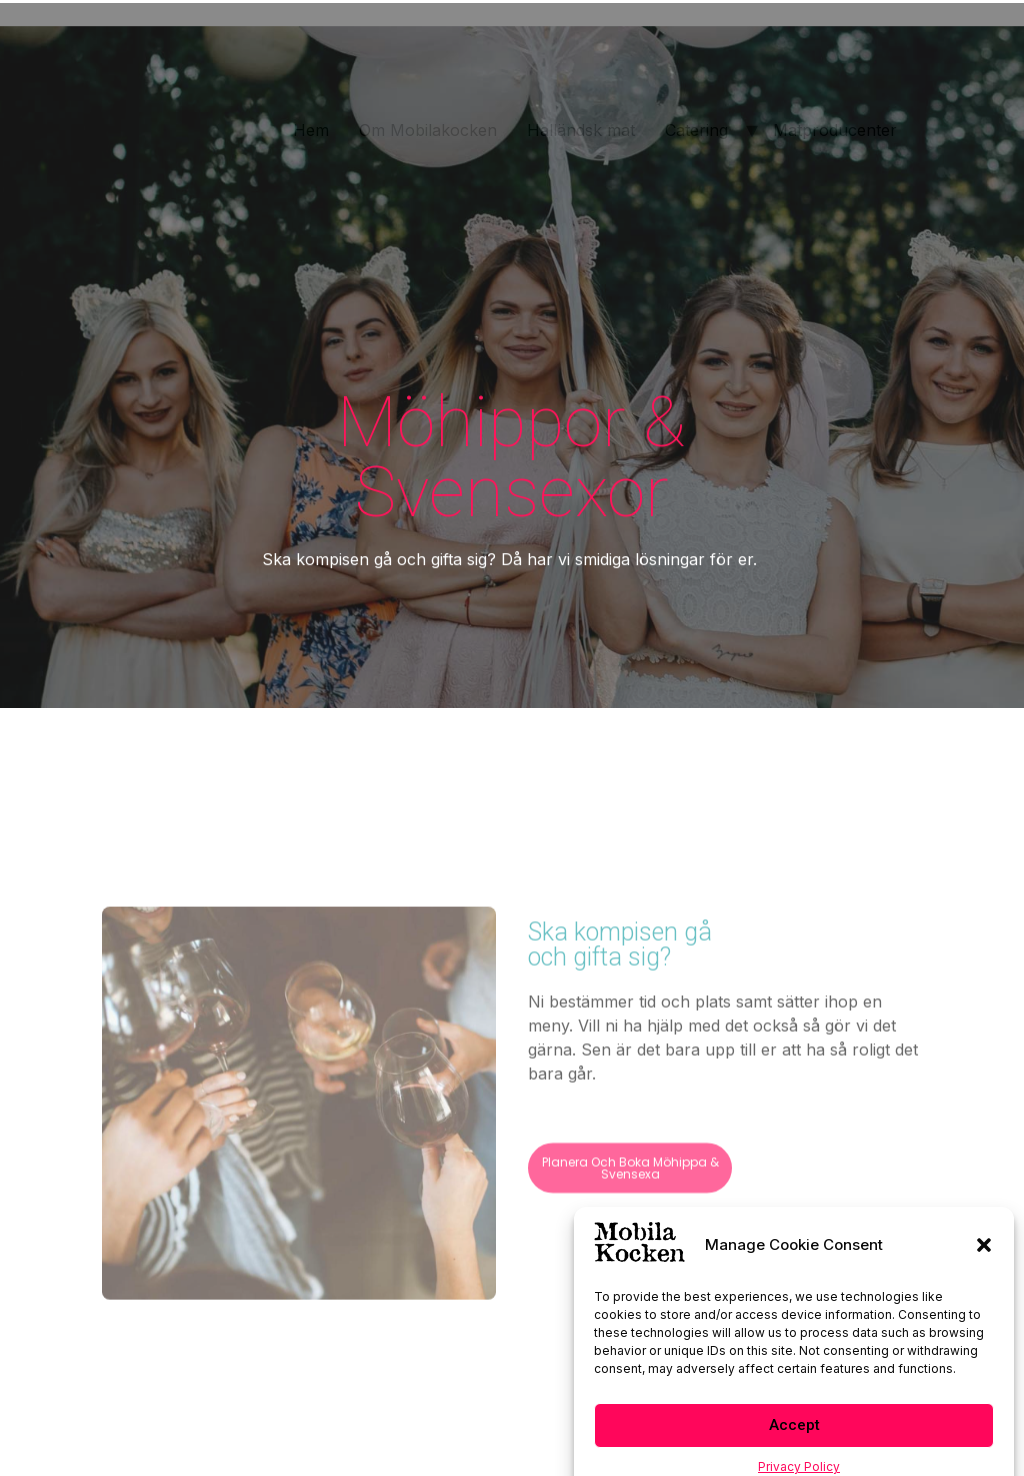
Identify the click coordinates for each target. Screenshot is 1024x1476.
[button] (984, 1268)
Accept (794, 1449)
